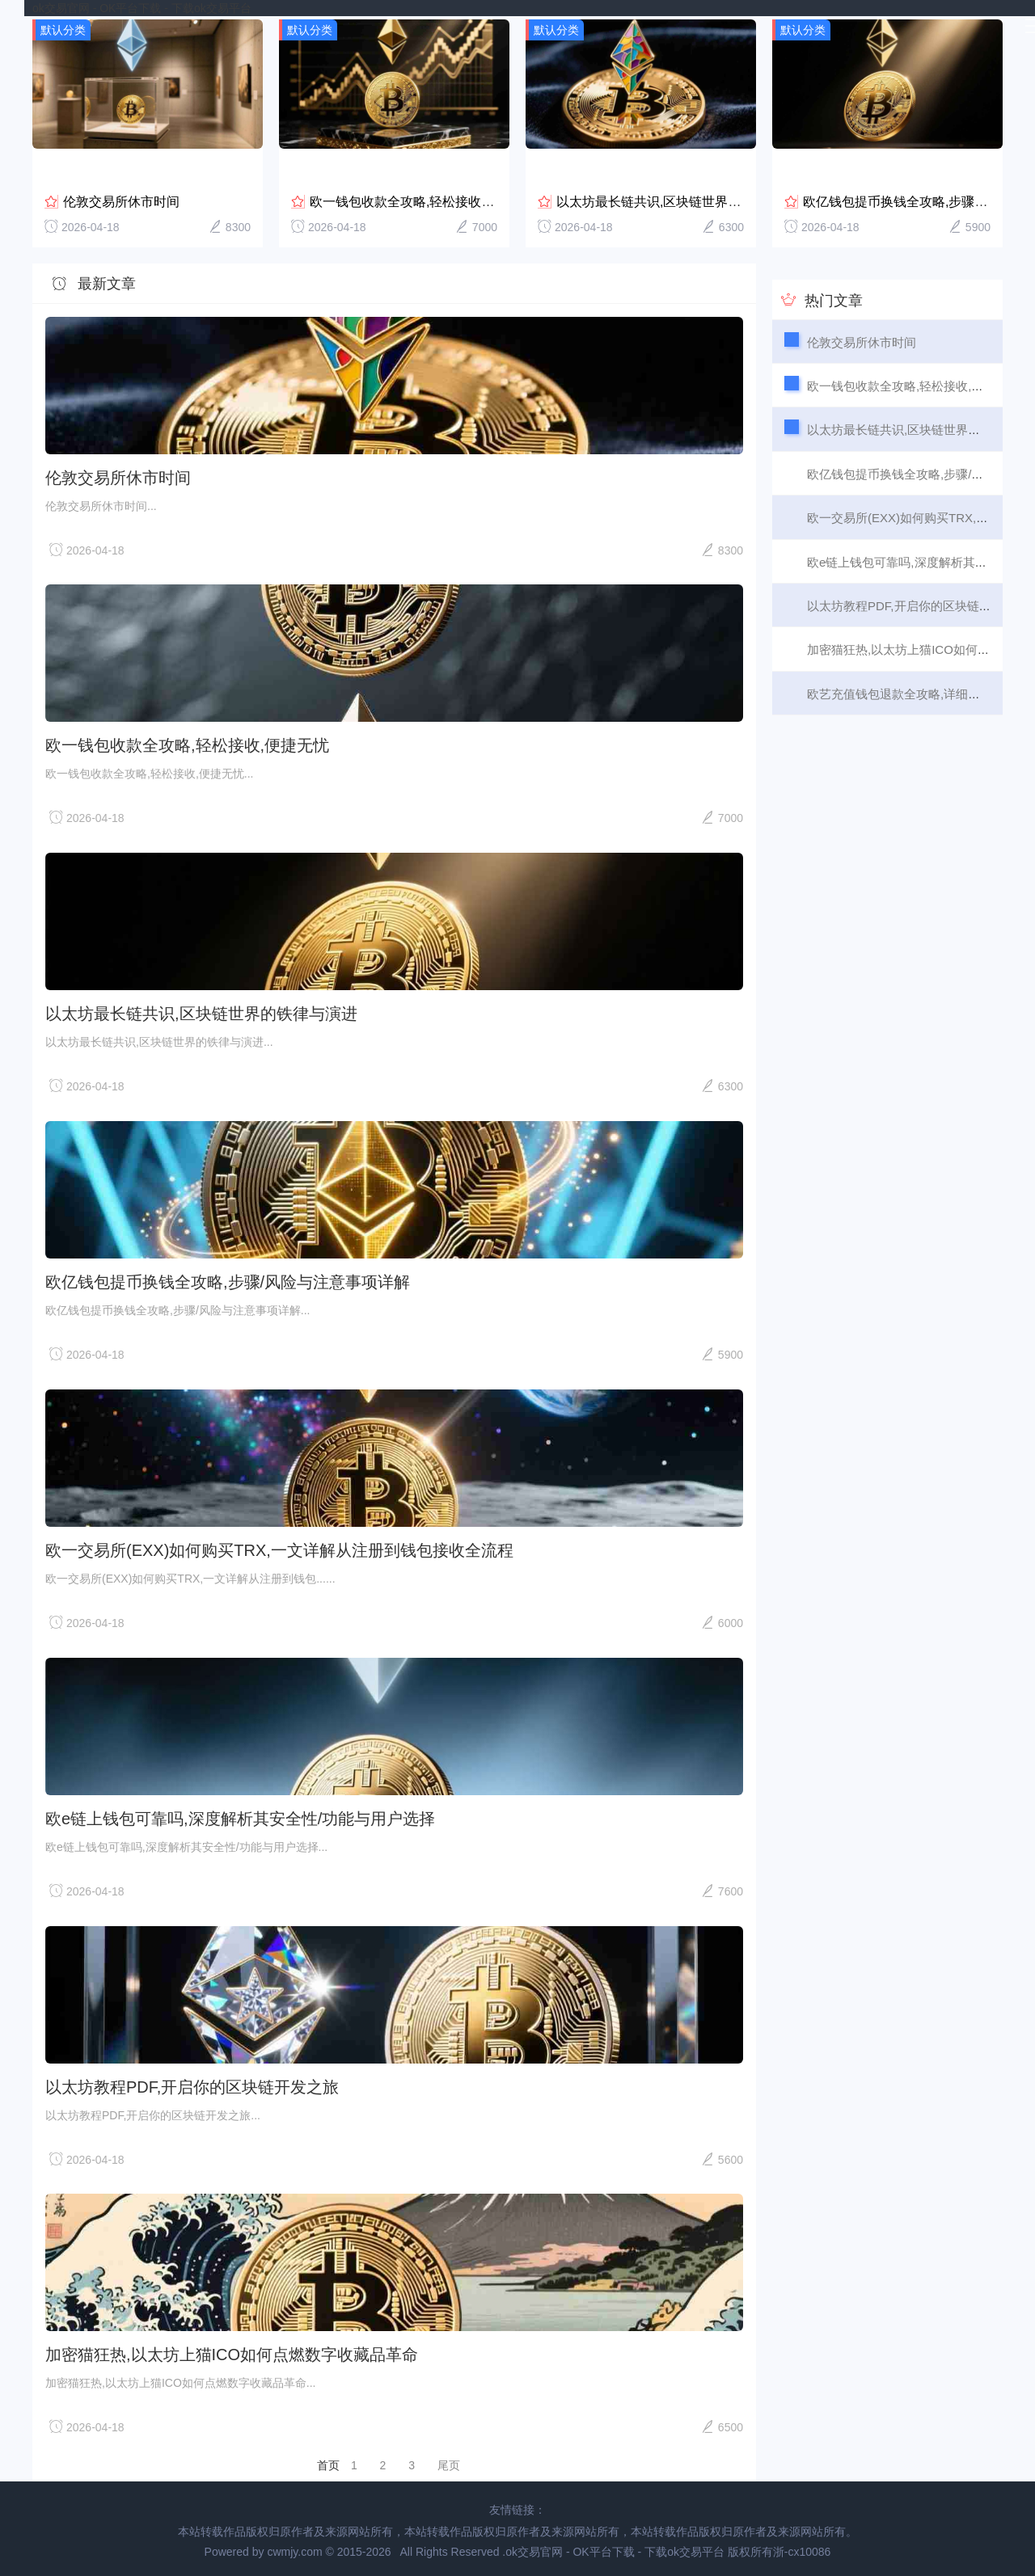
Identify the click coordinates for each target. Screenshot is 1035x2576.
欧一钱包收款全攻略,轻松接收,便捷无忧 (423, 198)
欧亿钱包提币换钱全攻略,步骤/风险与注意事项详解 (227, 1279)
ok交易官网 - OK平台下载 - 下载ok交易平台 (141, 8)
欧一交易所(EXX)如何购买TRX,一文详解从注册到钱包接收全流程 (279, 1547)
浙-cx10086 (802, 2549)
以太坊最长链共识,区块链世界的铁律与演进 (680, 198)
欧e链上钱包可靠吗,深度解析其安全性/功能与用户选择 (240, 1815)
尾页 (448, 2462)
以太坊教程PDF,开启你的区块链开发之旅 (192, 2084)
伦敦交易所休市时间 (121, 198)
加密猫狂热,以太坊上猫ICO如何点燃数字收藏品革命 (231, 2352)
